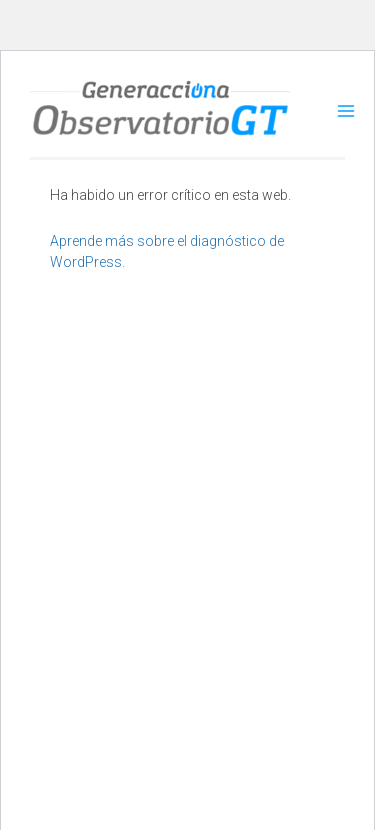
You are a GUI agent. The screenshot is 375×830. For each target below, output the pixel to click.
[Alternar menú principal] (346, 111)
